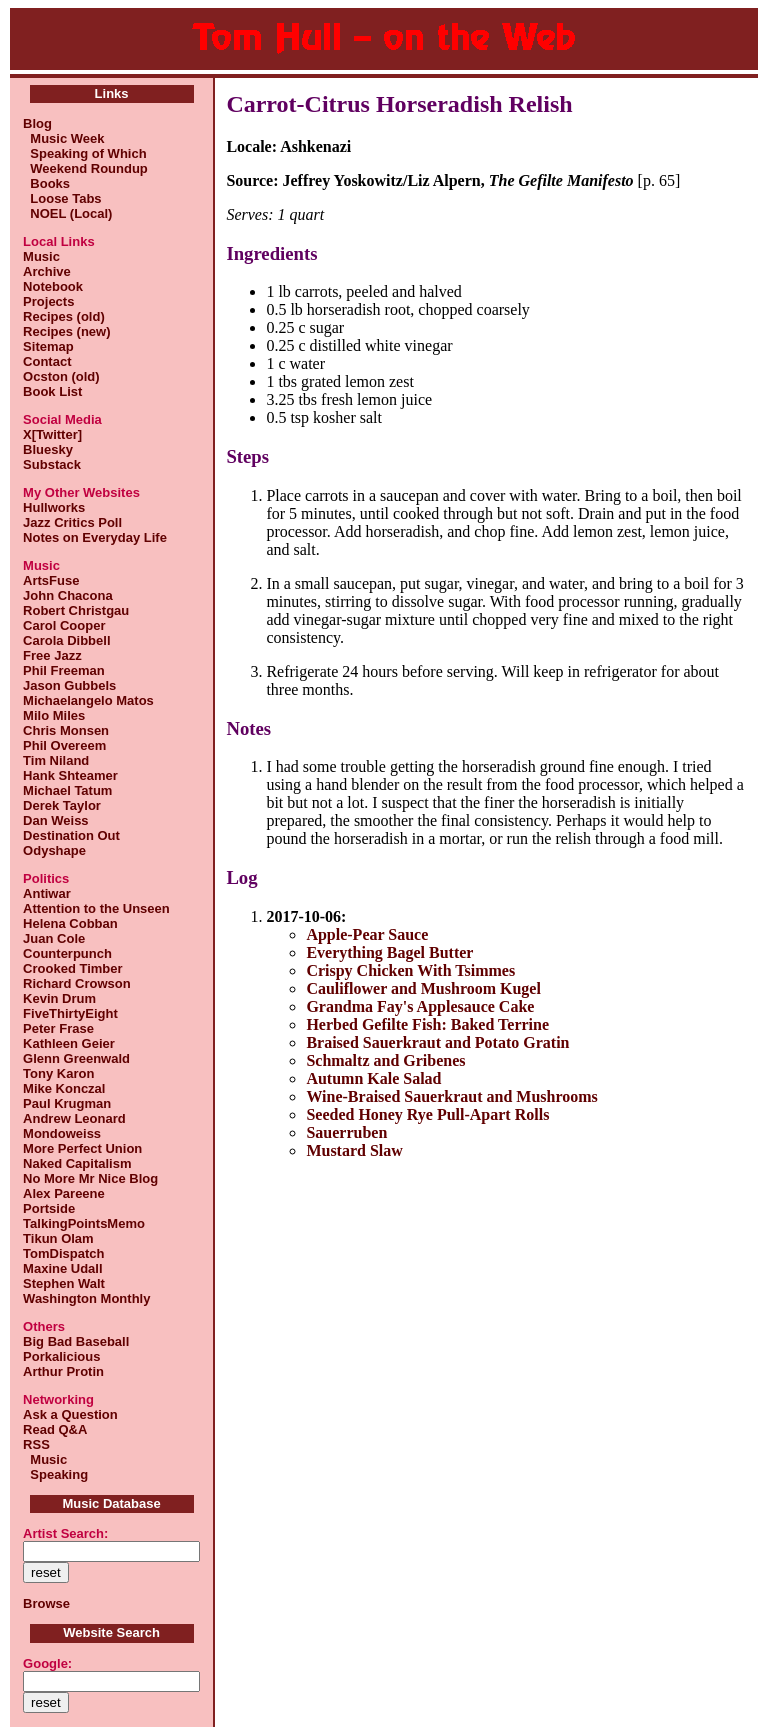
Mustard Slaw (354, 1150)
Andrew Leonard (74, 1118)
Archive (47, 271)
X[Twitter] (52, 434)
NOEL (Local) (67, 213)
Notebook (53, 286)
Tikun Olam (58, 1238)
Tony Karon (58, 1073)
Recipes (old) (64, 316)
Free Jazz (52, 655)
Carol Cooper (64, 625)
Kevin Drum (59, 998)
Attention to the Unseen (96, 908)
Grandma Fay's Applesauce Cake (420, 1006)
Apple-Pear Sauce (367, 934)
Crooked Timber (72, 968)
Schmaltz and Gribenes (385, 1060)
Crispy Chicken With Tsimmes (410, 970)
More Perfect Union (82, 1148)
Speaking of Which (85, 153)
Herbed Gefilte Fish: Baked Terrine (427, 1024)
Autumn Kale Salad (373, 1078)
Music (41, 256)
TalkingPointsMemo (84, 1223)
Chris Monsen (66, 730)
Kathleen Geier (69, 1043)
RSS (36, 1444)
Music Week (63, 138)
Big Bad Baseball (76, 1341)
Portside (49, 1208)
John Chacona (68, 595)
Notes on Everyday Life (95, 537)
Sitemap (48, 346)
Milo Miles (54, 715)
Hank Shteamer (70, 775)
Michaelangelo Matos (88, 700)
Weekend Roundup (85, 168)
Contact (47, 361)
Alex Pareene (64, 1193)
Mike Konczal (64, 1088)
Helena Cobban (70, 923)
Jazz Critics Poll (72, 522)
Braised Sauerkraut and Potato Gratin (437, 1042)
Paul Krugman (67, 1103)
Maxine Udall (62, 1268)
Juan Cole (54, 938)
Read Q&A (55, 1429)
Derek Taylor (62, 805)
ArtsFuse (51, 580)
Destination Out (71, 835)
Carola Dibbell (66, 640)
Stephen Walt (64, 1283)
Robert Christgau (76, 610)
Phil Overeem (64, 745)
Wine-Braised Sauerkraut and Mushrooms (451, 1096)
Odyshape (54, 850)
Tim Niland (56, 760)
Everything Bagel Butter (389, 952)
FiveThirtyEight (70, 1013)
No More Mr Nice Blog (90, 1178)
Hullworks (54, 507)
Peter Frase (58, 1028)
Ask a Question (70, 1414)
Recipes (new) (66, 331)
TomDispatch (63, 1253)
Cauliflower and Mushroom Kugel (423, 988)
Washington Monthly (86, 1298)
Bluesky (48, 449)
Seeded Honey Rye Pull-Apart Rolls (427, 1114)
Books (46, 183)
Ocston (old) (61, 376)
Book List (52, 391)
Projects (48, 301)
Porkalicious (61, 1356)
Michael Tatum (67, 790)
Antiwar (47, 893)
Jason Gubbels (69, 685)
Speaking (55, 1474)
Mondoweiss (62, 1133)
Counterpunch (67, 953)
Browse (46, 1603)
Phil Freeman (64, 670)
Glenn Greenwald (76, 1058)
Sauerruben (346, 1132)
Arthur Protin (63, 1371)
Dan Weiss (56, 820)
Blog (37, 123)
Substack (52, 464)
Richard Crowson (77, 983)
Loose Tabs (62, 198)
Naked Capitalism (77, 1163)
